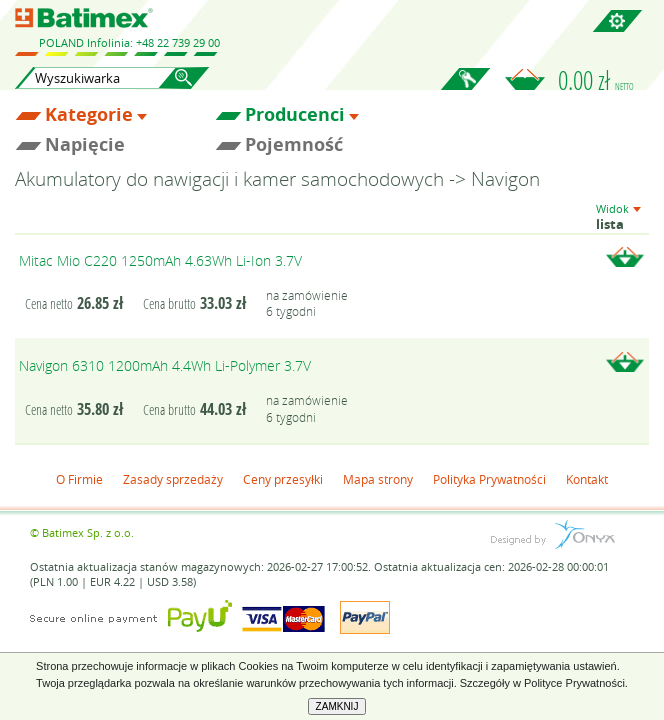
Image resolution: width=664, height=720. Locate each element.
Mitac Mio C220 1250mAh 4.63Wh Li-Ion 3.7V (160, 260)
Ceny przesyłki (283, 479)
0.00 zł (596, 80)
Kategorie (89, 115)
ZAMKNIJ (337, 706)
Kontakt (587, 479)
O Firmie (79, 479)
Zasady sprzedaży (173, 479)
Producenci (295, 115)
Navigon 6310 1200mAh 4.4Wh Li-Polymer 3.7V (165, 365)
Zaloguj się (465, 90)
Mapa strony (378, 479)
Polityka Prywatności (489, 479)
